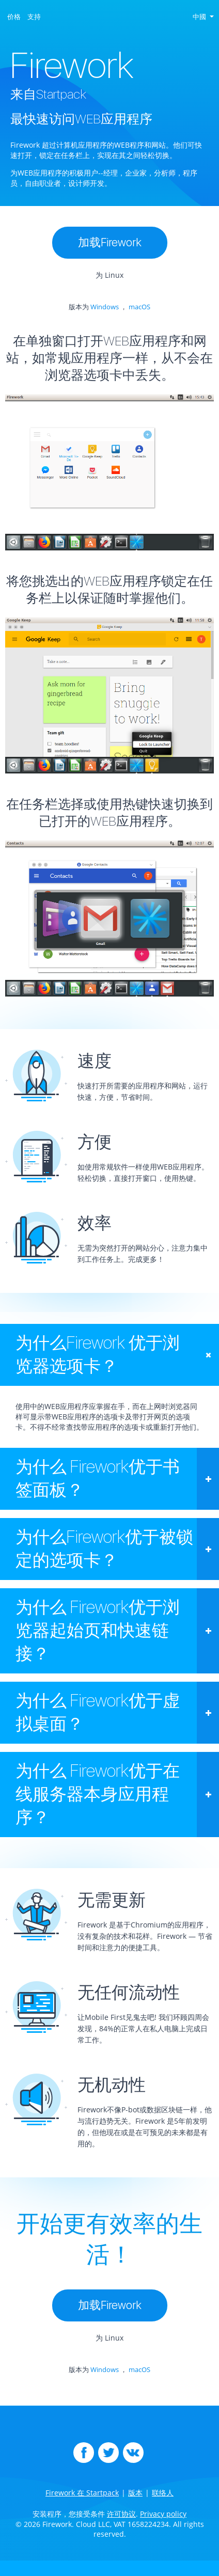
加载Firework (110, 242)
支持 (34, 16)
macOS (139, 306)
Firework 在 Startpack (82, 2493)
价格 (14, 16)
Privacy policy (163, 2514)
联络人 (163, 2493)
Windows (104, 306)
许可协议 (121, 2514)
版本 (135, 2493)
